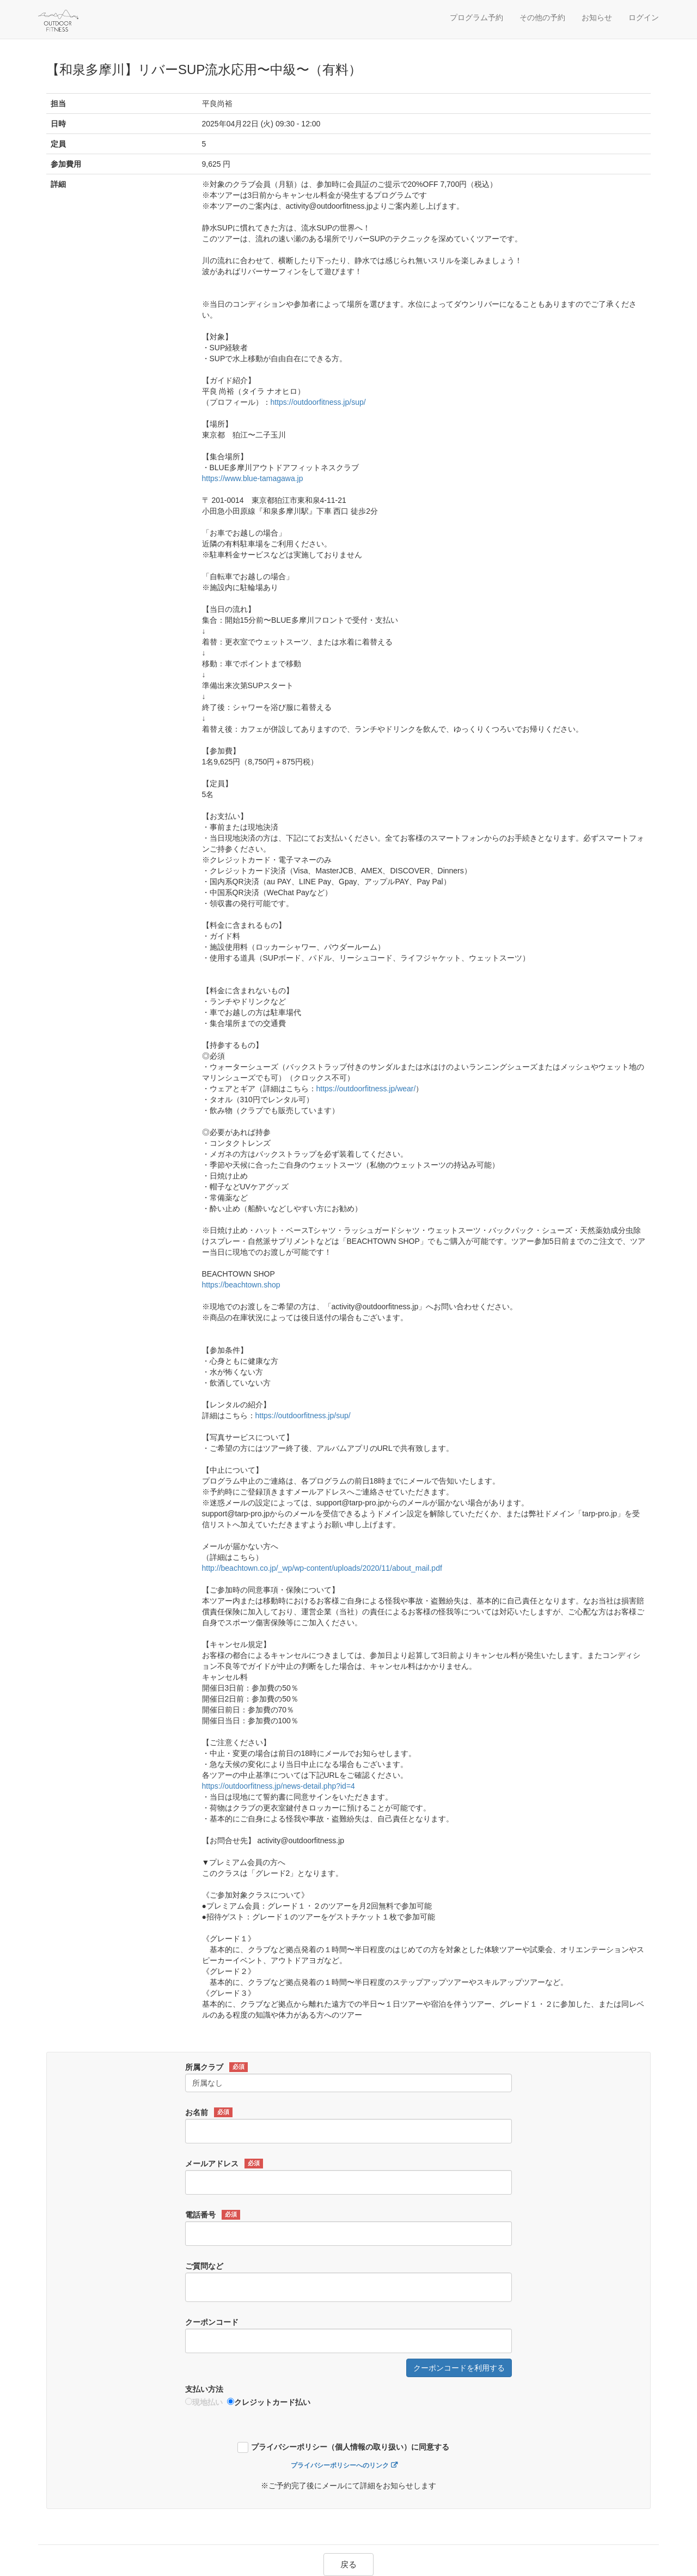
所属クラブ (216, 2067)
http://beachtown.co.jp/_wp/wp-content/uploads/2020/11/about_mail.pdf (322, 1568)
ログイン (643, 17)
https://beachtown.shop (241, 1284)
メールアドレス (224, 2163)
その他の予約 (542, 17)
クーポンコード (212, 2322)
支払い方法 (204, 2389)
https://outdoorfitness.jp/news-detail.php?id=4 (278, 1786)
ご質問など (204, 2266)
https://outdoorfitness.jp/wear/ (366, 1088)
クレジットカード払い (268, 2402)
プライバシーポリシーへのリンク (340, 2465)
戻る (348, 2564)
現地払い (204, 2402)
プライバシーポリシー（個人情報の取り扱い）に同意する (350, 2447)
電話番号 (212, 2215)
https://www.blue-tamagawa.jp (252, 478)
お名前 (209, 2112)
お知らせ (597, 17)
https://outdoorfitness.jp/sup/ (318, 402)
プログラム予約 (476, 17)
